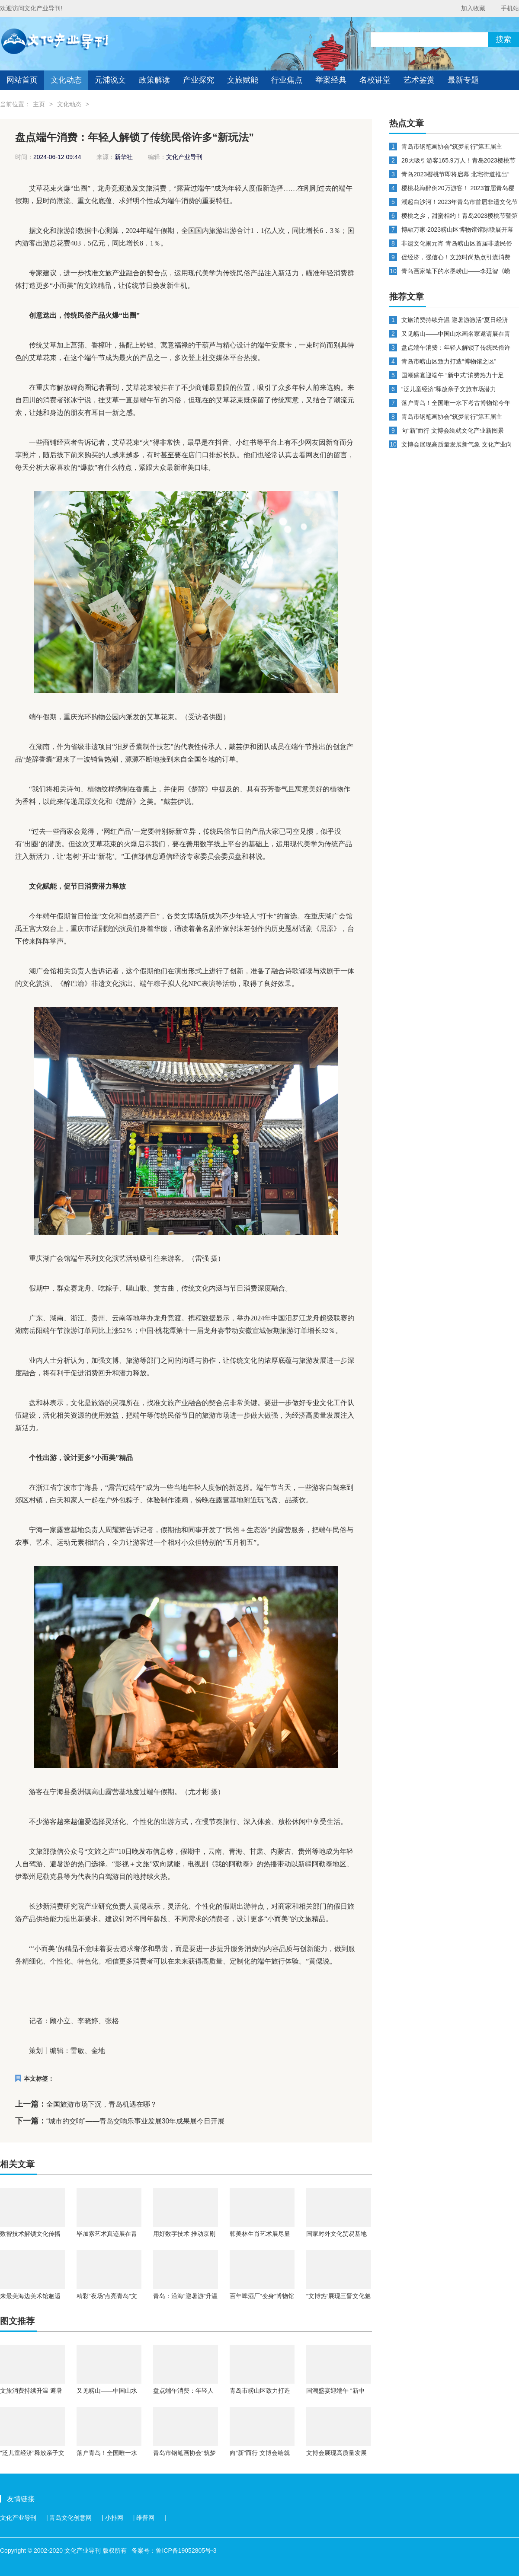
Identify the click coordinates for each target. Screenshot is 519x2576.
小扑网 (114, 2517)
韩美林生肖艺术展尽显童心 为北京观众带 (260, 2233)
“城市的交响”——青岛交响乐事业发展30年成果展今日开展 (135, 2121)
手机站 (510, 8)
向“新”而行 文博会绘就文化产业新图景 (260, 2452)
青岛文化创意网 (70, 2517)
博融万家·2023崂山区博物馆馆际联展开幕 (457, 229)
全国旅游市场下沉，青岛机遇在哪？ (101, 2104)
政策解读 (154, 80)
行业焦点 (286, 80)
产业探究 (198, 80)
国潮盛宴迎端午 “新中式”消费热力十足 (335, 2390)
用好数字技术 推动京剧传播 (184, 2233)
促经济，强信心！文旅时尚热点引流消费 (455, 257)
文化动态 (66, 80)
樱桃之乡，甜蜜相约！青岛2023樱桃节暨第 (459, 215)
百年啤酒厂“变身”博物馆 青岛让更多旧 (262, 2295)
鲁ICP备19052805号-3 (186, 2550)
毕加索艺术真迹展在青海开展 (107, 2233)
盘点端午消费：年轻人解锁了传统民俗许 (183, 2390)
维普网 (145, 2517)
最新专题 (463, 80)
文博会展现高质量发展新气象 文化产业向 (336, 2452)
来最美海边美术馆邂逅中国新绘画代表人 (30, 2295)
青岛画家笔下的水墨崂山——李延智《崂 (455, 271)
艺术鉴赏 (419, 80)
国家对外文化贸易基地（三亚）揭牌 (336, 2233)
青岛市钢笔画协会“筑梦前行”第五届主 (184, 2452)
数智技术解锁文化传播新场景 (30, 2233)
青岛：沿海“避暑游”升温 (185, 2295)
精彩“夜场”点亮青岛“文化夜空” (107, 2295)
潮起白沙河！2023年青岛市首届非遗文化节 (459, 201)
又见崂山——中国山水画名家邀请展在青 (107, 2390)
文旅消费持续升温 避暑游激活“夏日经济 (31, 2390)
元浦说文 (110, 80)
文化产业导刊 (18, 2517)
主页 (39, 104)
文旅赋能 (242, 80)
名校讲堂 (375, 80)
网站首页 (22, 80)
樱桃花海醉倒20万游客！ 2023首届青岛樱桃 (457, 188)
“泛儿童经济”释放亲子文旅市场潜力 (32, 2452)
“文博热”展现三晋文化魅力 (338, 2295)
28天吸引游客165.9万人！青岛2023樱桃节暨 (458, 160)
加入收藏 (473, 8)
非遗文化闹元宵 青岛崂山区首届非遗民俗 (456, 243)
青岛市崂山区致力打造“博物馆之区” (260, 2390)
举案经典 (330, 80)
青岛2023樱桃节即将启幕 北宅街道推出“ (455, 174)
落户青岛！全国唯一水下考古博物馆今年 (107, 2452)
